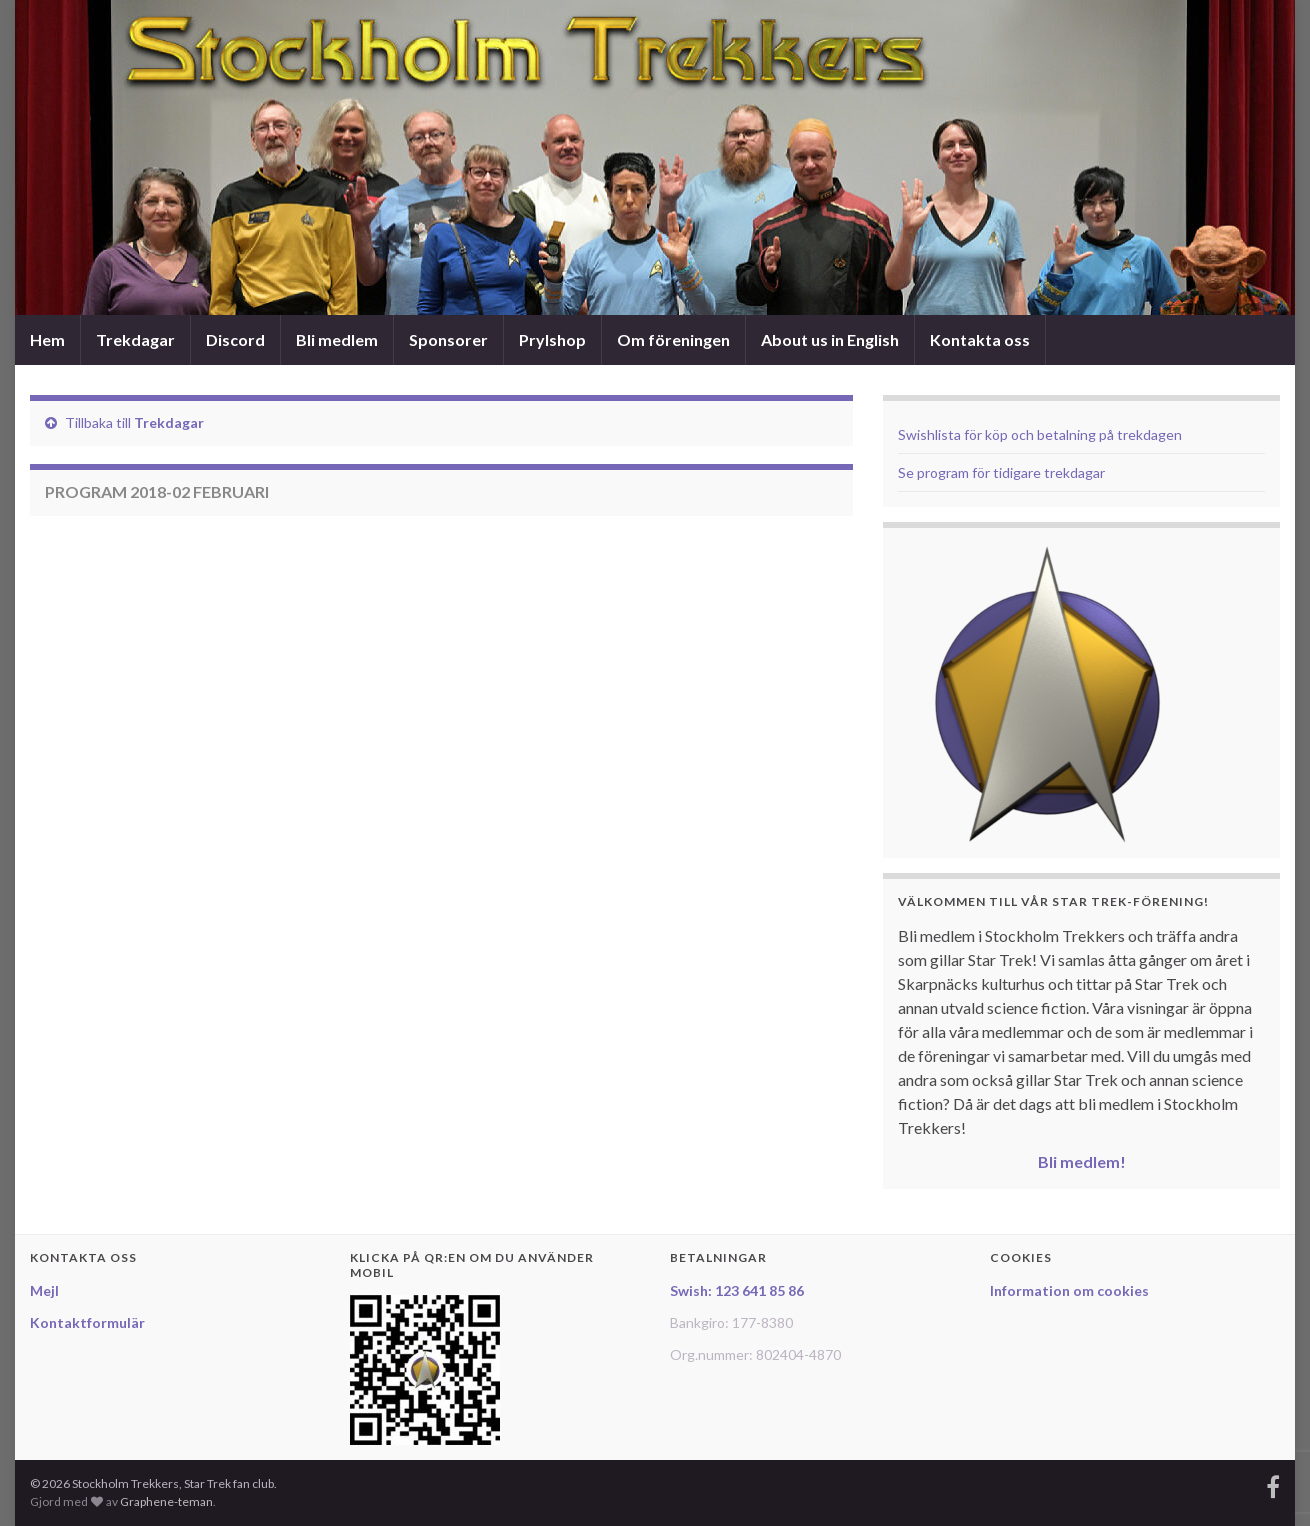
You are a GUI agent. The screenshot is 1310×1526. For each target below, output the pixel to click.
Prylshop (552, 339)
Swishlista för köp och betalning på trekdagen (1040, 434)
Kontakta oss (980, 339)
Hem (47, 339)
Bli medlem (337, 339)
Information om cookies (1069, 1290)
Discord (235, 339)
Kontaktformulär (87, 1322)
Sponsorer (448, 339)
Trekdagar (135, 339)
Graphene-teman (166, 1501)
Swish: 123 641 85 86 (737, 1290)
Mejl (44, 1290)
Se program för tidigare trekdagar (1001, 472)
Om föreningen (673, 339)
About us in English (830, 339)
